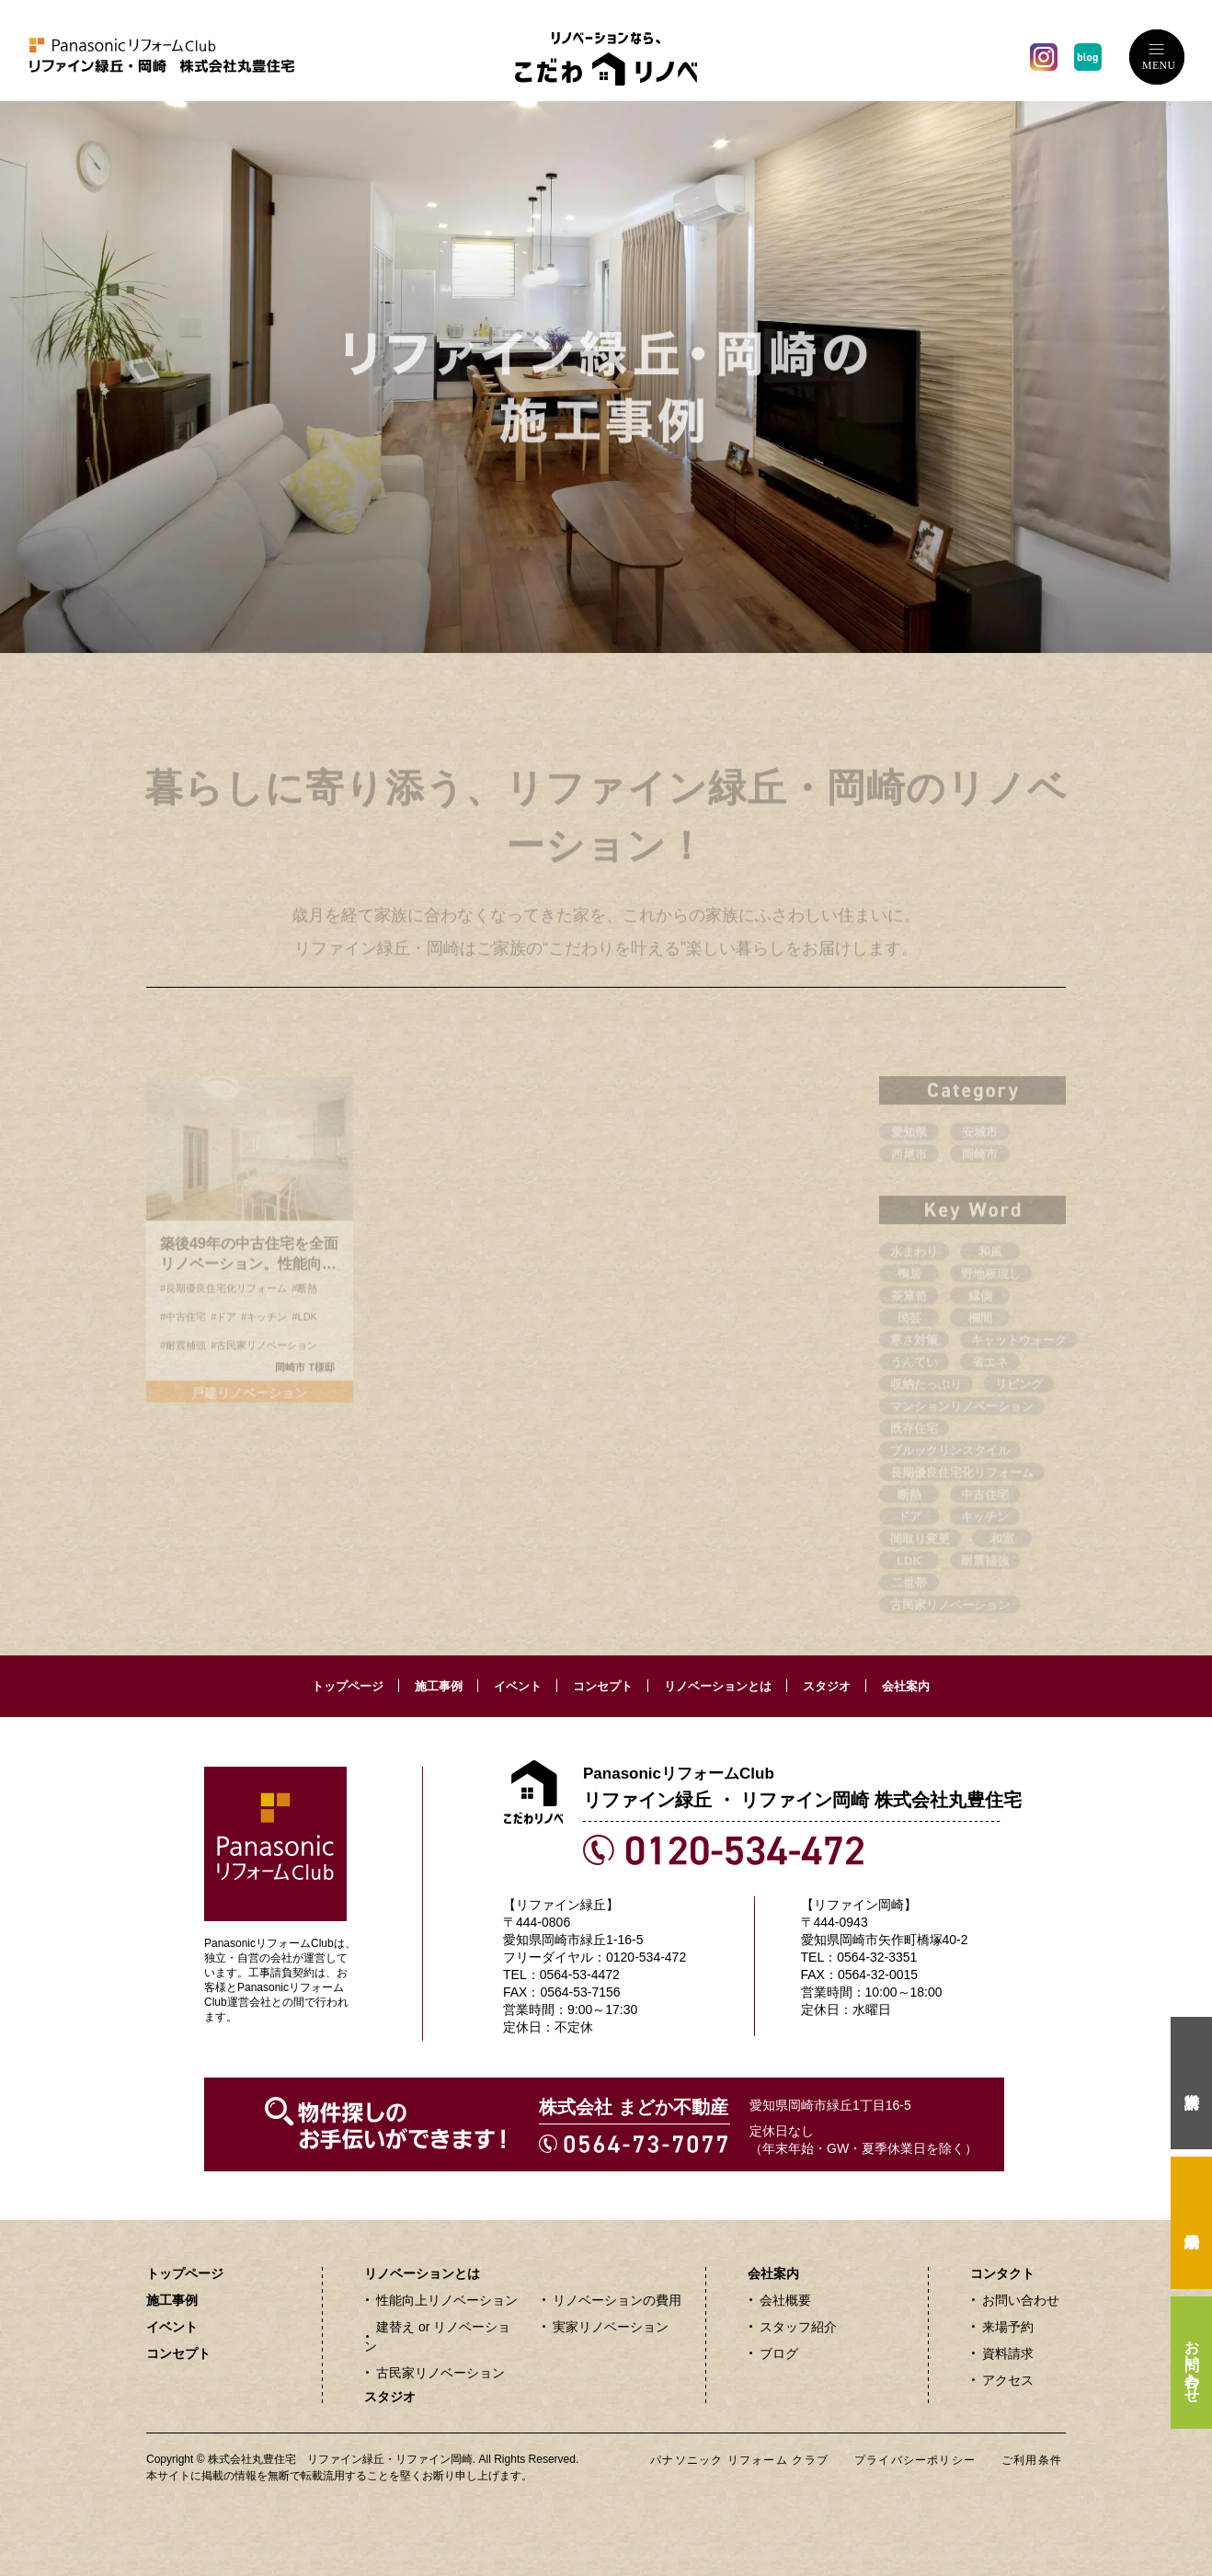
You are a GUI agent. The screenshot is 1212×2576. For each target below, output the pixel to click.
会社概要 (785, 2300)
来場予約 (1008, 2326)
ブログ (779, 2353)
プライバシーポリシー (915, 2460)
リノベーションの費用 (617, 2300)
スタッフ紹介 (798, 2326)
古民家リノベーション (440, 2372)
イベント (518, 1686)
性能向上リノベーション (447, 2300)
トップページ (347, 1686)
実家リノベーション (611, 2326)
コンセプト (603, 1686)
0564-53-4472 (580, 1974)
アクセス (1008, 2380)
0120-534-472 (646, 1957)
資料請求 (1008, 2353)
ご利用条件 (1031, 2460)
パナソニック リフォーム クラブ (739, 2460)
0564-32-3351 (877, 1957)
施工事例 (439, 1686)
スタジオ (827, 1686)
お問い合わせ (1020, 2300)
